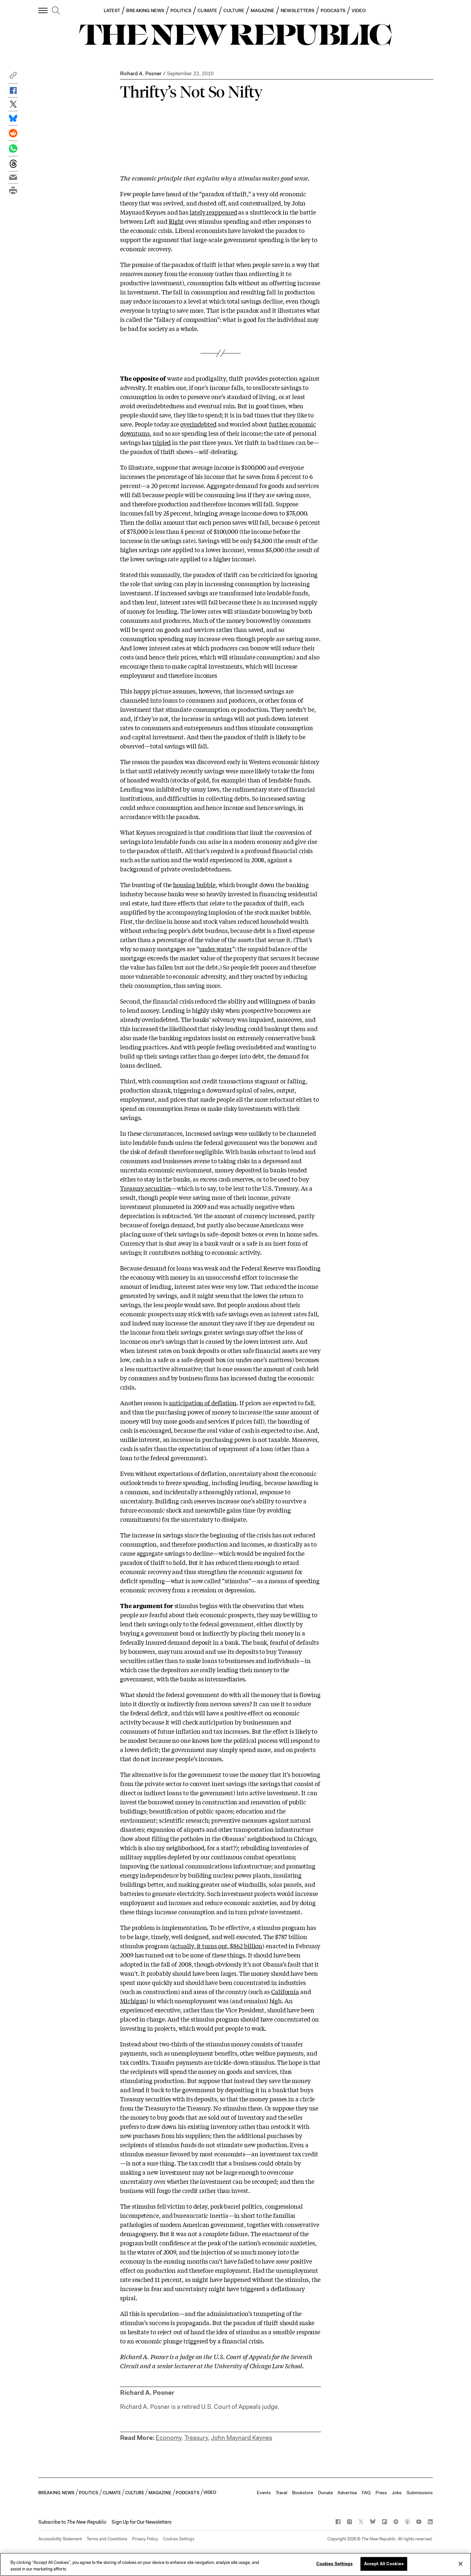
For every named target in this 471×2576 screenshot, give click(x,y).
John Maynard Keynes (241, 2438)
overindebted (198, 424)
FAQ (366, 2493)
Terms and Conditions (107, 2539)
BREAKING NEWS (145, 10)
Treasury (196, 2438)
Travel (281, 2493)
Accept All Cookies (384, 2564)
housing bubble (194, 884)
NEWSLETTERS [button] (297, 10)
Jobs (397, 2493)
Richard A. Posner (141, 73)
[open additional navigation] (43, 10)
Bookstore (302, 2493)
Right (176, 221)
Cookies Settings (178, 2539)
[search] (56, 11)
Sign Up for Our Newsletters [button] (141, 2522)
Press (381, 2493)
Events (264, 2493)
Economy (169, 2438)
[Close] (460, 2563)
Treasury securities (145, 1188)
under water (215, 948)
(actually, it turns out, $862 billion (216, 1945)
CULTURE (233, 10)
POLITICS (180, 10)
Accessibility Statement (60, 2539)
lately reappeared (213, 212)
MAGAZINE (263, 10)
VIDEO (359, 10)
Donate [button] (325, 2493)
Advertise (347, 2493)
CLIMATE (208, 10)
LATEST (112, 10)
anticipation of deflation (202, 1402)
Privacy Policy (145, 2539)
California (285, 1991)
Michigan (133, 2000)
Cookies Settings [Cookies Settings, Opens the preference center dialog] (334, 2564)
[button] (13, 77)
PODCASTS (333, 10)
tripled (161, 442)
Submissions (420, 2493)
